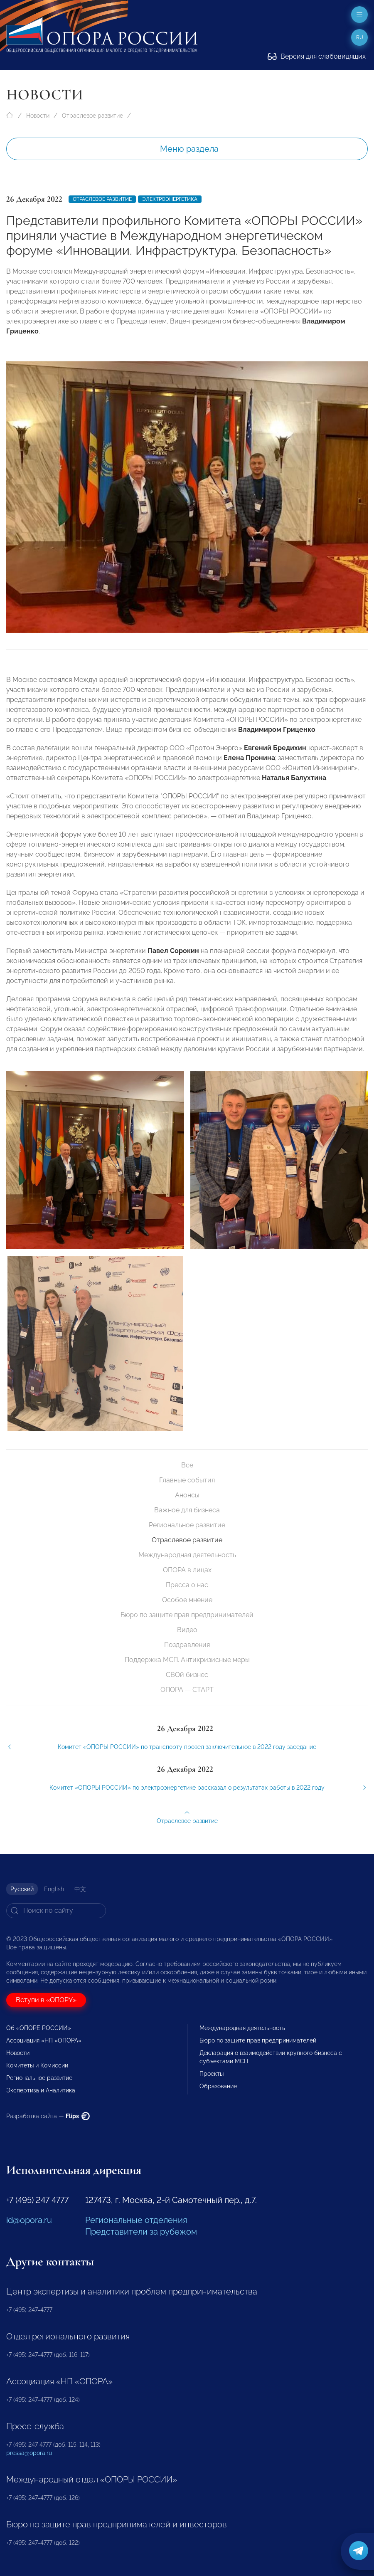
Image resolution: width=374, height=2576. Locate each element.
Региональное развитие (187, 1525)
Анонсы (187, 1495)
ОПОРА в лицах (187, 1570)
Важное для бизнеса (187, 1510)
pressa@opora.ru (29, 2453)
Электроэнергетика (169, 199)
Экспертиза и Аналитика (40, 2090)
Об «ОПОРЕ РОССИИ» (38, 2028)
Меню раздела (189, 149)
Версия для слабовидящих (317, 56)
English (54, 1889)
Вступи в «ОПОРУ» (46, 2000)
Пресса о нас (187, 1585)
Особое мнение (187, 1600)
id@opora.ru (29, 2220)
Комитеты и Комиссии (37, 2065)
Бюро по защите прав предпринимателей (187, 1615)
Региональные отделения (136, 2220)
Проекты (211, 2073)
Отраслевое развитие (92, 115)
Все (187, 1465)
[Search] (56, 1910)
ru (359, 37)
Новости (37, 115)
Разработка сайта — (48, 2116)
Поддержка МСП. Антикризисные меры (187, 1660)
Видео (187, 1630)
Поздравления (187, 1645)
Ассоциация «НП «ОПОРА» (43, 2040)
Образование (218, 2086)
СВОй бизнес (187, 1675)
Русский (22, 1889)
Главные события (187, 1480)
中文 (80, 1889)
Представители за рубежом (141, 2232)
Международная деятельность (187, 1555)
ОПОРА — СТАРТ (187, 1690)
